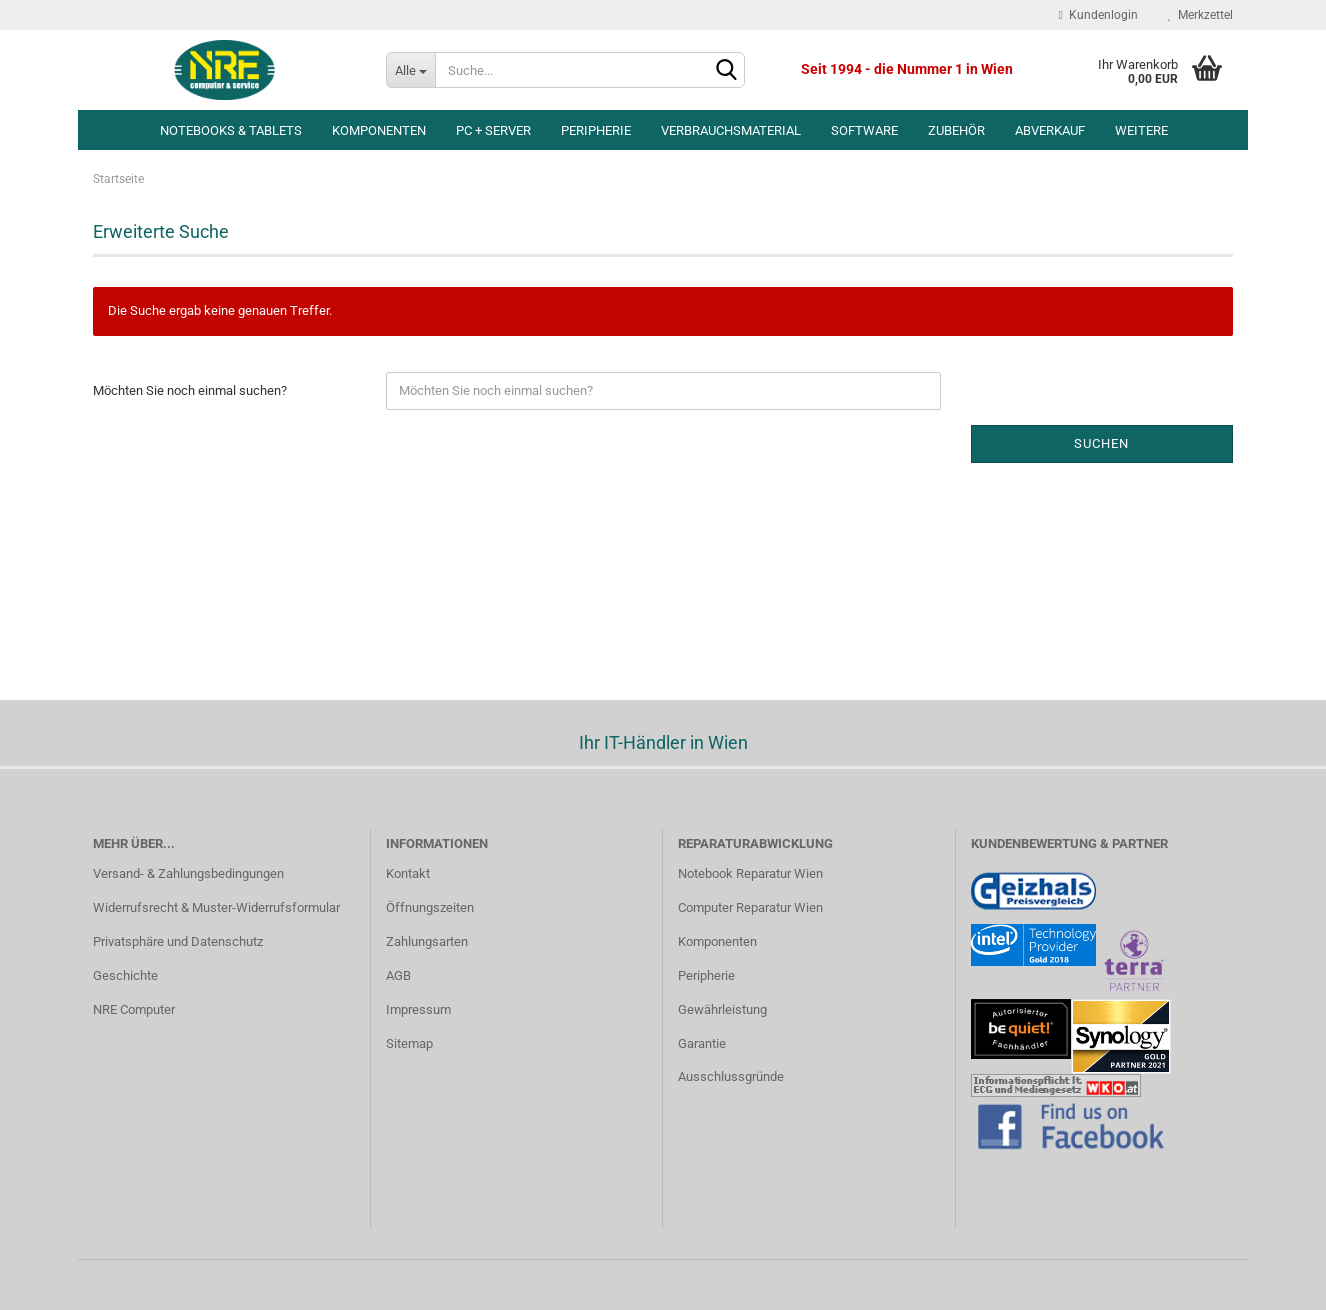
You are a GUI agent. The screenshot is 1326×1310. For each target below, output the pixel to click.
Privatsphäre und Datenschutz (178, 941)
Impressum (418, 1009)
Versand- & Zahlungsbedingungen (188, 873)
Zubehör (956, 130)
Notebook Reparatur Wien (750, 873)
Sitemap (409, 1043)
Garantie (702, 1043)
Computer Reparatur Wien (750, 907)
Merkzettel (1200, 15)
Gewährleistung (722, 1009)
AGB (398, 975)
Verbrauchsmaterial (731, 130)
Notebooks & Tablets (231, 130)
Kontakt (408, 873)
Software (864, 130)
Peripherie (596, 130)
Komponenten (379, 130)
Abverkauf (1050, 130)
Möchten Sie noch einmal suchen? (190, 390)
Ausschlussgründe (731, 1076)
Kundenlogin (1098, 15)
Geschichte (125, 975)
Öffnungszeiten (430, 907)
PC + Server (493, 130)
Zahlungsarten (427, 941)
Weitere (1141, 130)
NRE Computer (134, 1009)
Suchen (1101, 443)
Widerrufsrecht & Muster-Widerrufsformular (216, 907)
